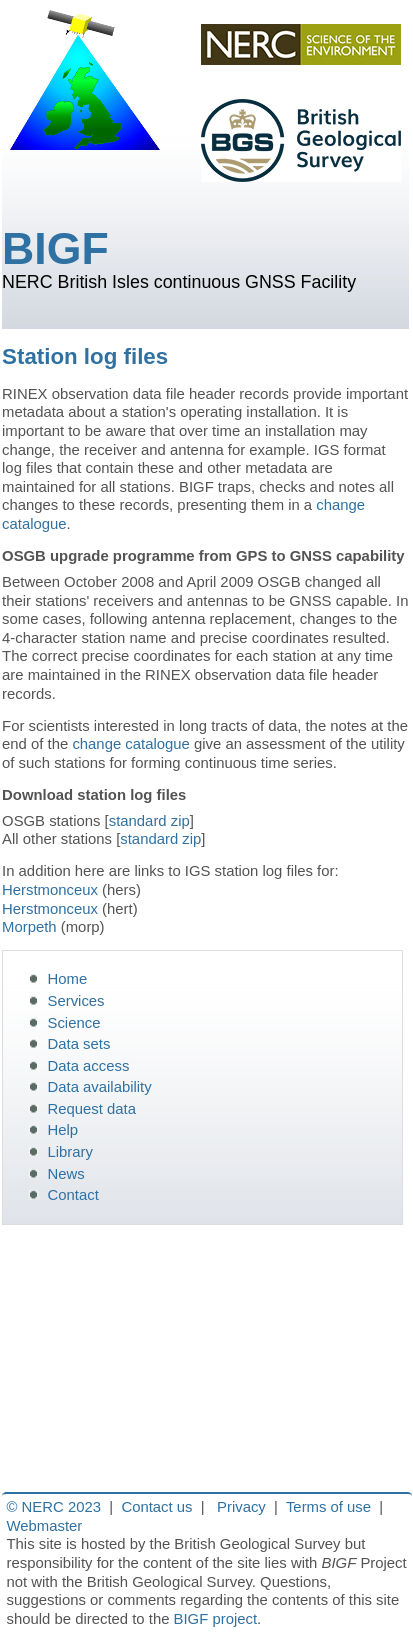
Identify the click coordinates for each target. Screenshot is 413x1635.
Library (70, 1152)
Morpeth (29, 927)
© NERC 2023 (54, 1507)
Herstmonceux (50, 890)
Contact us (156, 1507)
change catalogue (130, 744)
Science (74, 1023)
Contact (73, 1195)
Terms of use (328, 1507)
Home (68, 979)
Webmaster (45, 1526)
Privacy (241, 1507)
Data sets (79, 1044)
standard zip (149, 821)
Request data (92, 1109)
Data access (89, 1066)
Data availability (100, 1087)
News (66, 1174)
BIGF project (216, 1619)
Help (63, 1130)
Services (76, 1001)
